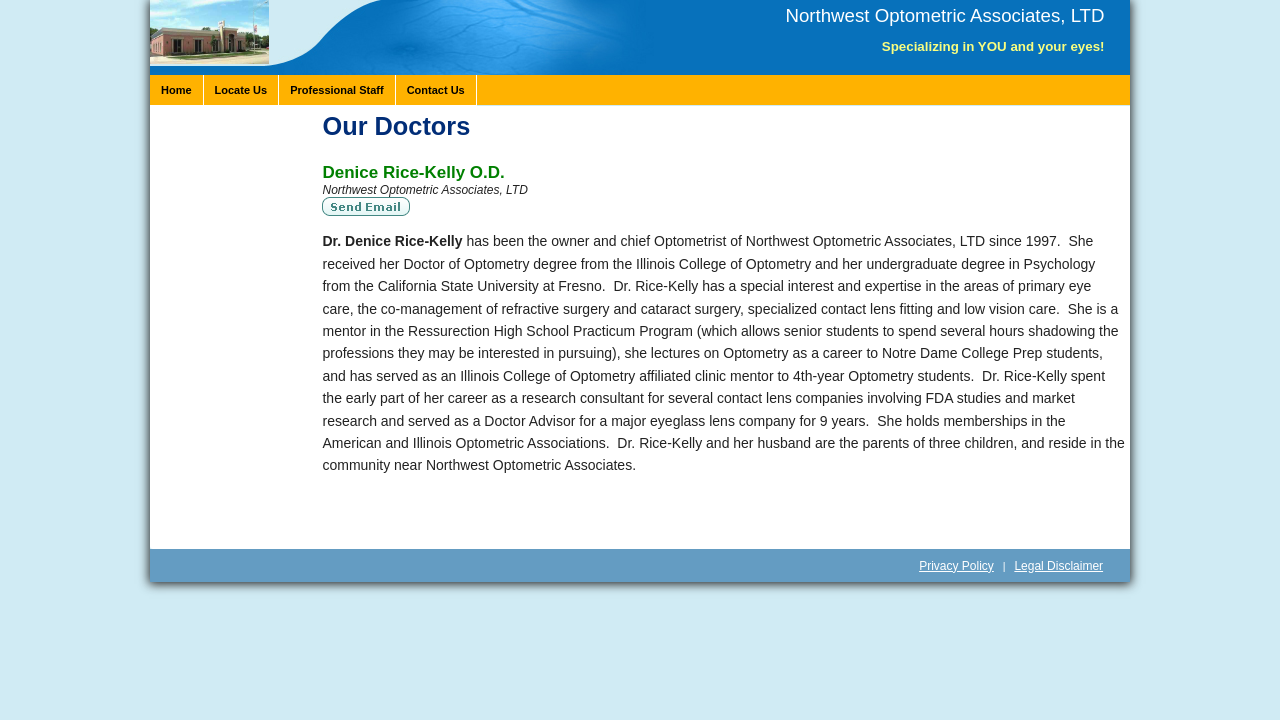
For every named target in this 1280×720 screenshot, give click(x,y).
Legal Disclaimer (1058, 566)
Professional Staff (337, 90)
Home (176, 90)
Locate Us (241, 90)
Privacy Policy (956, 566)
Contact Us (436, 90)
